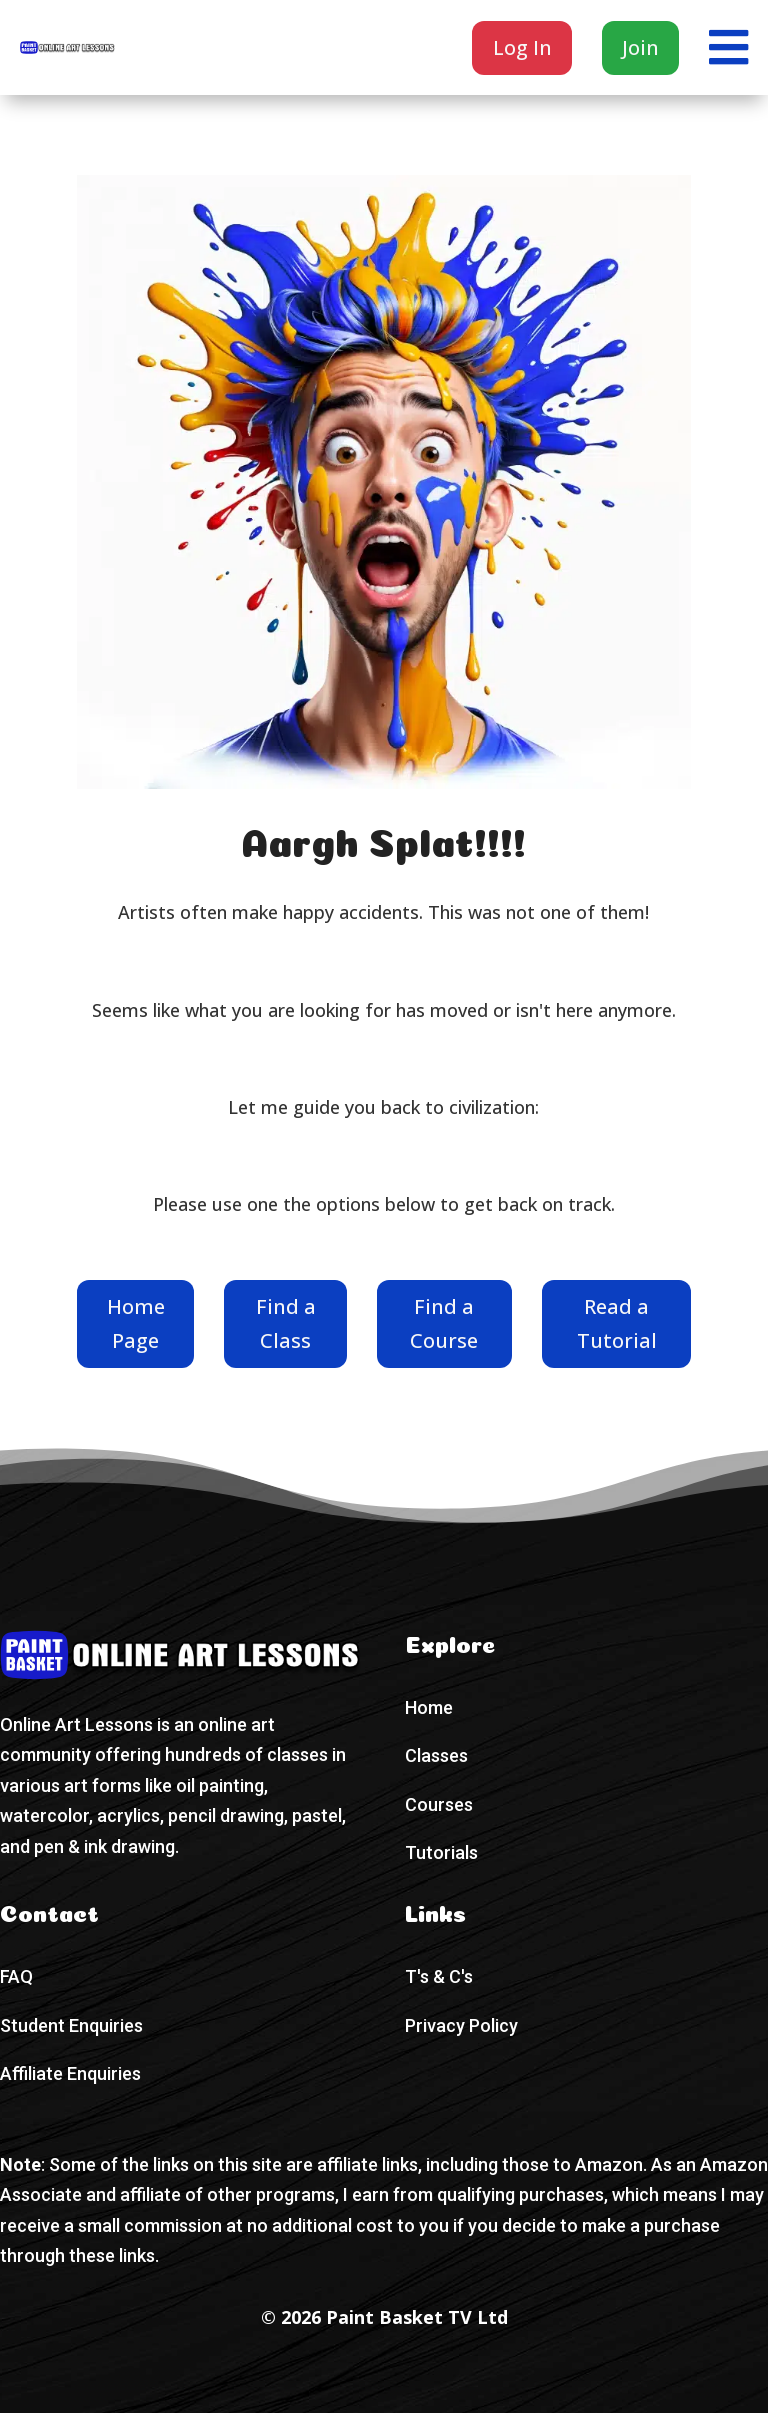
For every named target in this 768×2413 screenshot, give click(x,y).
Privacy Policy (461, 2025)
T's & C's (439, 1976)
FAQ (16, 1976)
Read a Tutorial (617, 1323)
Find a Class (286, 1323)
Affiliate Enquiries (70, 2073)
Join (640, 47)
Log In (522, 47)
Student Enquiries (71, 2025)
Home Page (136, 1323)
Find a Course (444, 1323)
